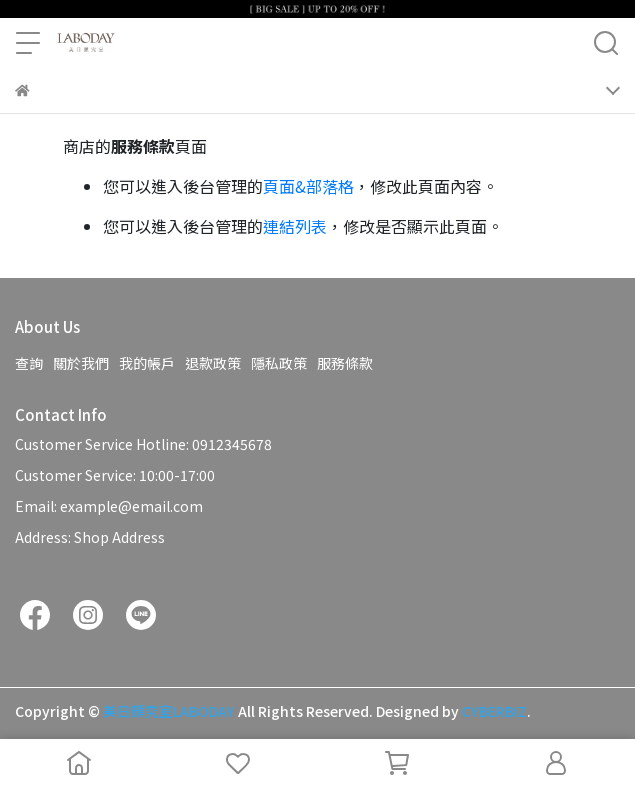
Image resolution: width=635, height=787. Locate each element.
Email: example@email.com (109, 506)
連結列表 (295, 226)
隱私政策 (279, 363)
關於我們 (81, 363)
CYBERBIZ (494, 711)
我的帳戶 (147, 363)
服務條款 (345, 363)
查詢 (29, 363)
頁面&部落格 (308, 186)
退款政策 (213, 363)
